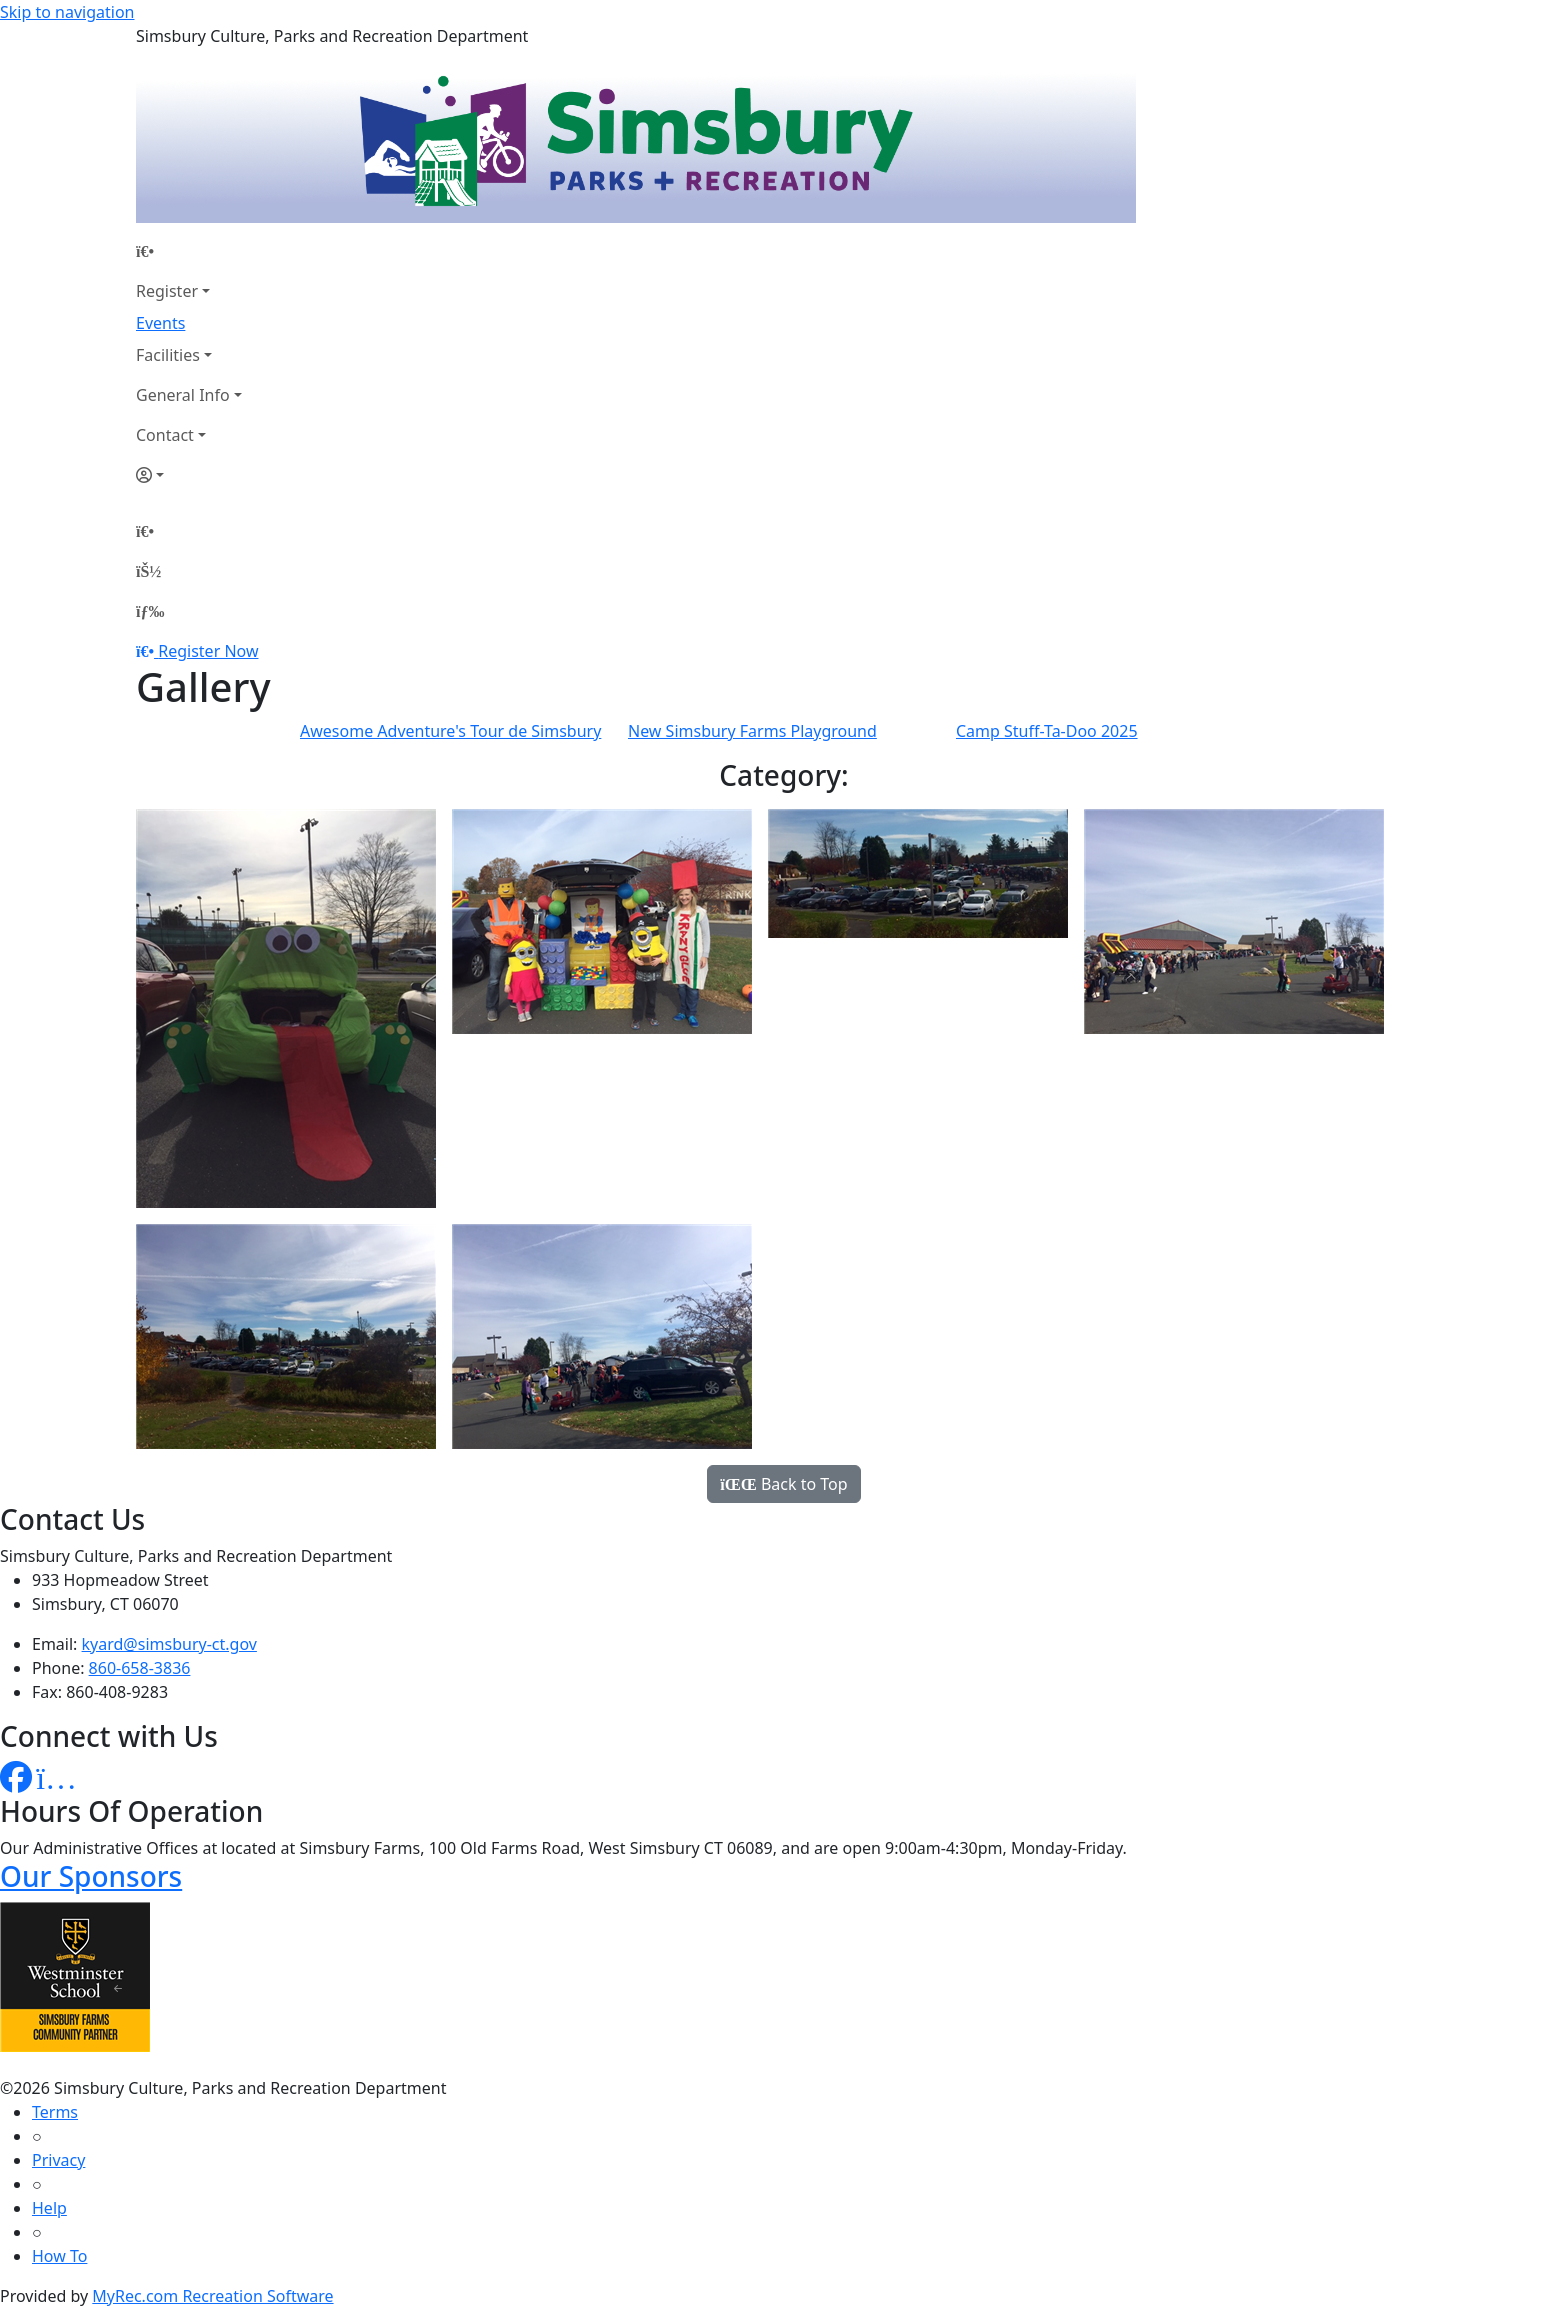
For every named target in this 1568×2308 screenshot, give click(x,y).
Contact (165, 435)
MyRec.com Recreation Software (212, 2296)
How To (59, 2256)
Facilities (168, 355)
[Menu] (150, 611)
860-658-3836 (140, 1668)
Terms (55, 2112)
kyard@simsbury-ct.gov (169, 1644)
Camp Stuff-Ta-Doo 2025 (1047, 731)
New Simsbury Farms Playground (752, 731)
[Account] (189, 475)
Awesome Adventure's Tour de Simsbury (450, 731)
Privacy (58, 2160)
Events (160, 323)
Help (49, 2208)
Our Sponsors (91, 1876)
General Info (183, 395)
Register (167, 291)
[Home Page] (189, 251)
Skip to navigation (67, 12)
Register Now (208, 651)
